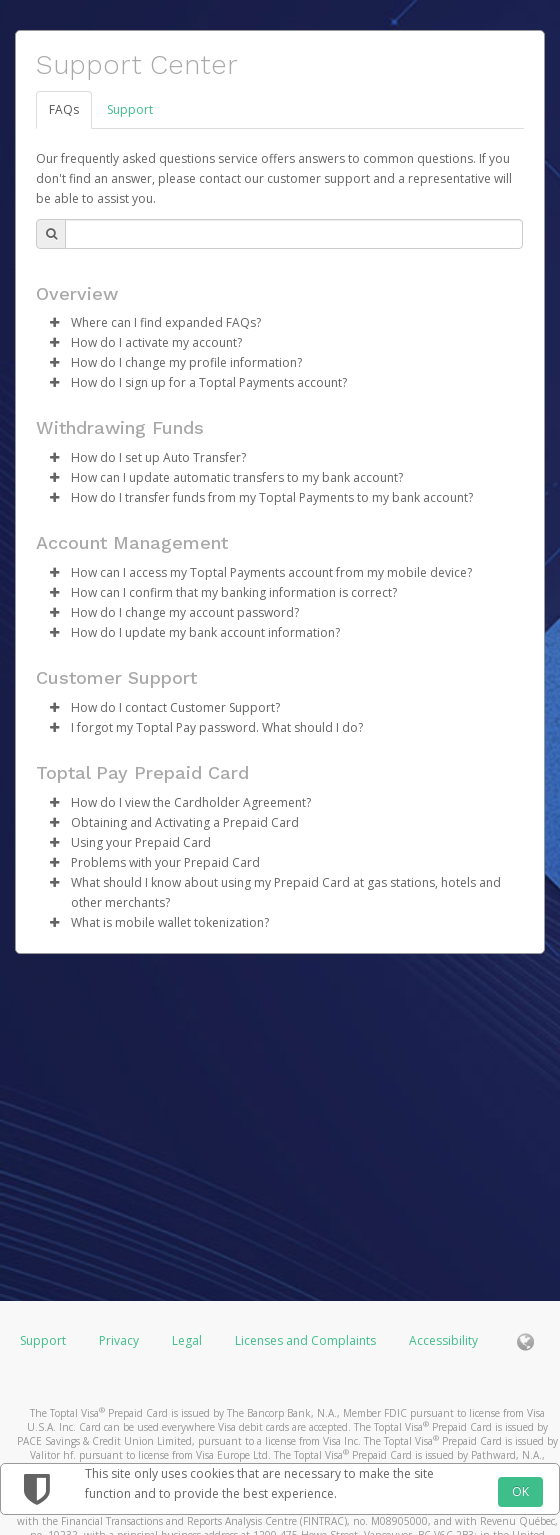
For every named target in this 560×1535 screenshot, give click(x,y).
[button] (54, 323)
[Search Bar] (294, 234)
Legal (187, 1340)
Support (130, 109)
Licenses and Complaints (307, 1340)
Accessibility (443, 1340)
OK (520, 1491)
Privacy (119, 1340)
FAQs (64, 109)
